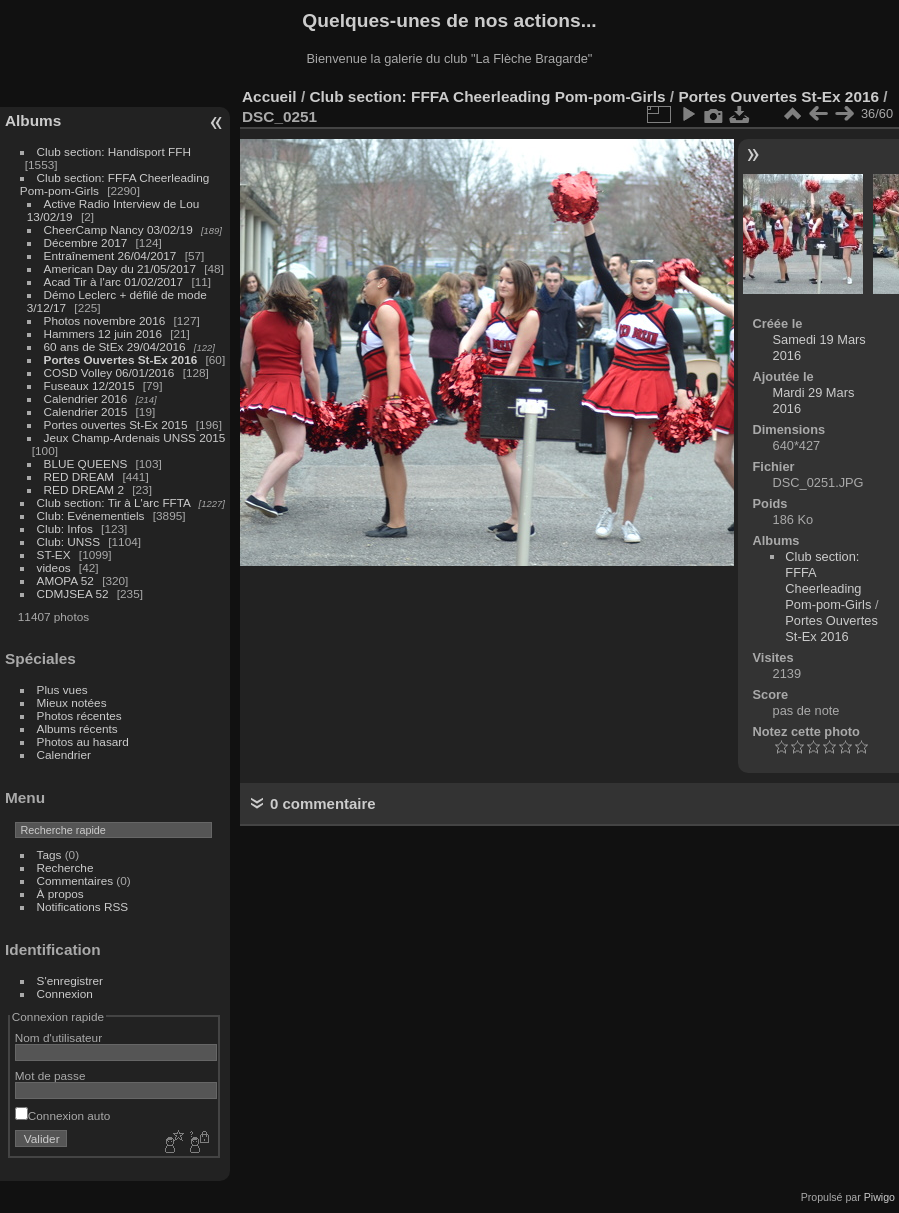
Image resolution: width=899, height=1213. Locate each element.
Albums (33, 120)
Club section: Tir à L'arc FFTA (114, 502)
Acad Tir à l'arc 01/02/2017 (114, 281)
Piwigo (879, 1197)
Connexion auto (62, 1115)
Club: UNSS (68, 541)
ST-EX (54, 554)
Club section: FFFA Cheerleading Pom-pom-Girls (487, 96)
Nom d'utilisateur (58, 1037)
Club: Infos (65, 528)
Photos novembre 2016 (105, 320)
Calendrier (64, 754)
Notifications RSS (83, 906)
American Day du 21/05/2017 (120, 268)
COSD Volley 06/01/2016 (109, 372)
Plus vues (62, 689)
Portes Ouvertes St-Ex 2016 (121, 359)
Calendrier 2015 (86, 411)
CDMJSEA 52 (73, 593)
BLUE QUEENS (86, 463)
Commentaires (75, 880)
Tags (49, 854)
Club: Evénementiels (91, 515)
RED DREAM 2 (84, 489)
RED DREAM (79, 476)
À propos (60, 893)
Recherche (65, 867)
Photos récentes (79, 715)
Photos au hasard (83, 741)
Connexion (65, 993)
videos (54, 567)
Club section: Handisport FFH (114, 151)
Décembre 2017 (86, 242)
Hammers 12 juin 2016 (103, 333)
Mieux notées (72, 702)
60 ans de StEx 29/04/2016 (115, 346)
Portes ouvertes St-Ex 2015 (116, 424)
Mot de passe (50, 1075)
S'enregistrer (70, 980)
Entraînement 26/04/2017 (110, 255)
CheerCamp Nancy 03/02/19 (118, 229)
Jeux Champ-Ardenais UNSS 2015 (135, 437)
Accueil (269, 96)
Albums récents (77, 728)
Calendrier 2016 (86, 398)
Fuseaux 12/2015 (89, 385)
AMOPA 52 (65, 580)
